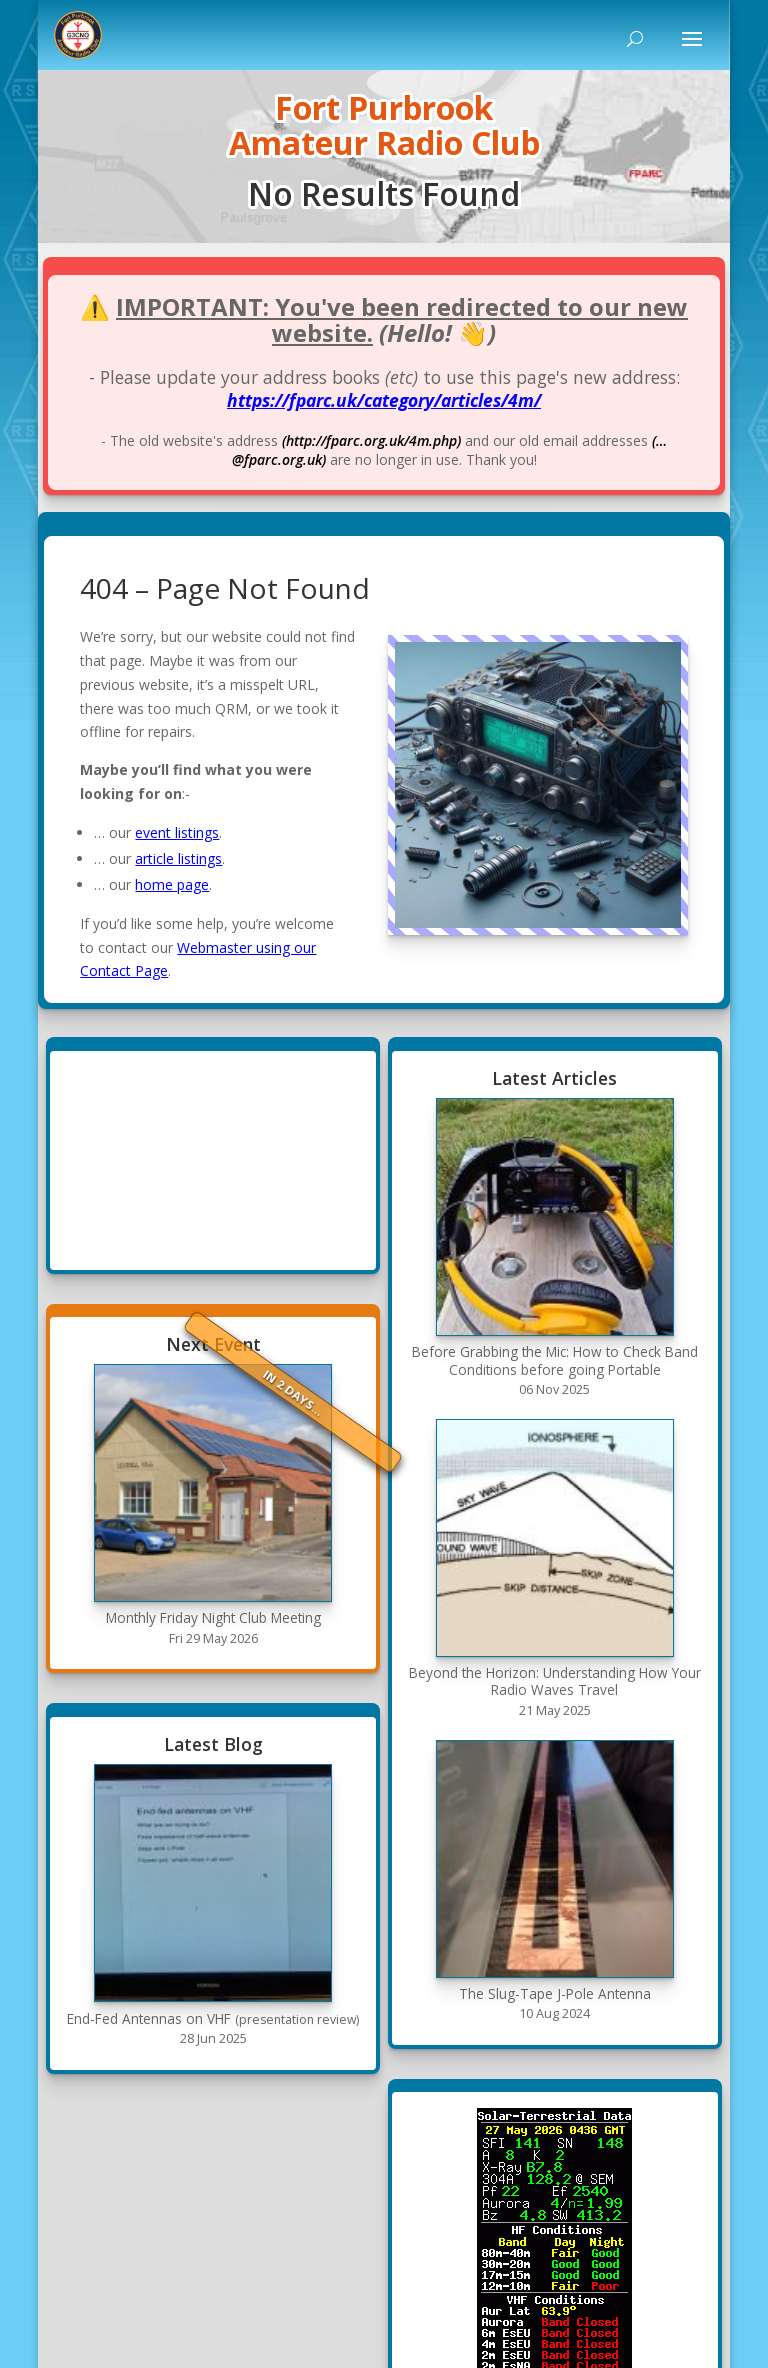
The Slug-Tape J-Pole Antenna (555, 1993)
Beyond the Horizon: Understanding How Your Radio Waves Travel (555, 1681)
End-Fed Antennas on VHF (213, 2018)
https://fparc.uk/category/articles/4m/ (384, 400)
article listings (178, 858)
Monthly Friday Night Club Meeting (213, 1617)
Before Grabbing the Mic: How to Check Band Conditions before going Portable (555, 1360)
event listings (177, 832)
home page (172, 884)
